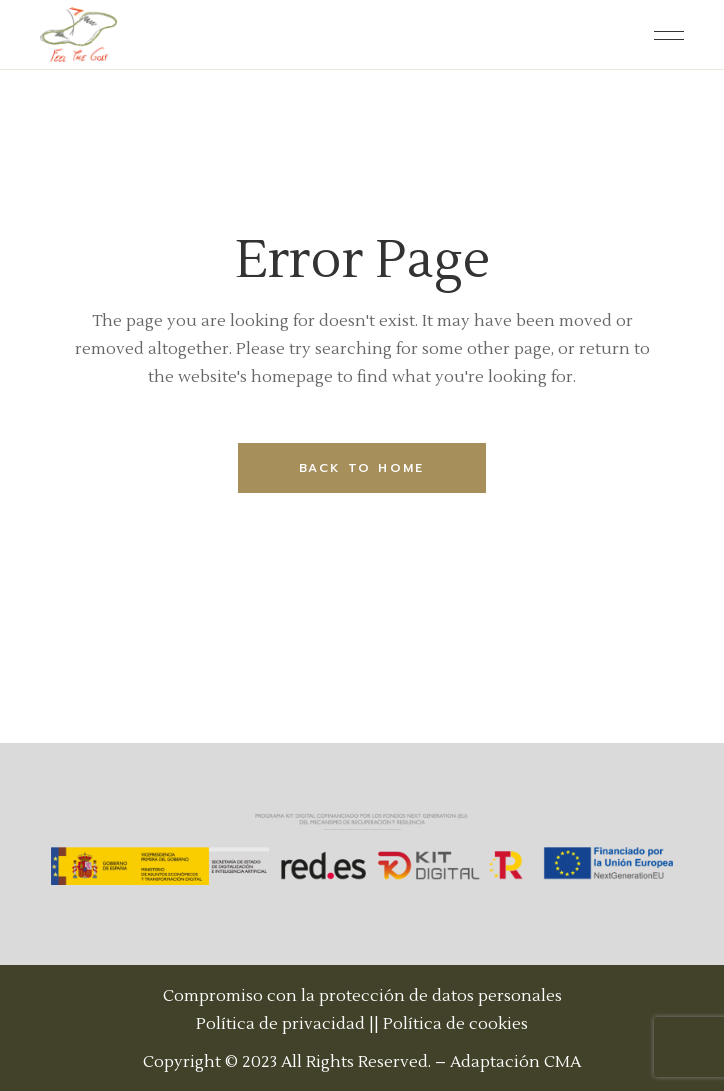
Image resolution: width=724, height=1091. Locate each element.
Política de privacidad (280, 1024)
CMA (562, 1062)
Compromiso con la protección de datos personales (362, 996)
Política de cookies (455, 1024)
